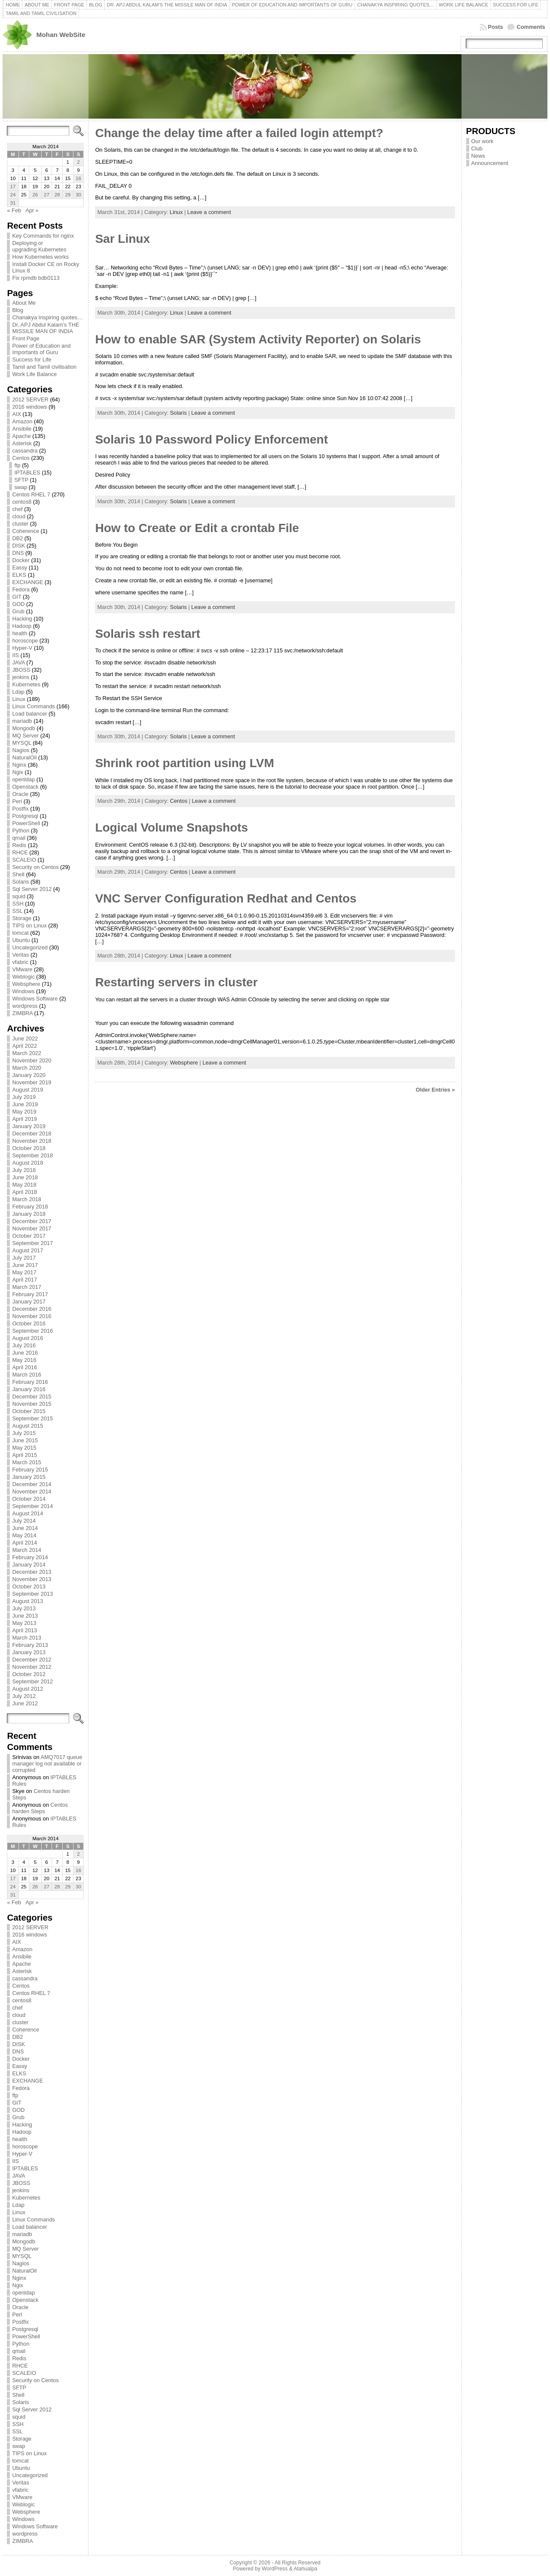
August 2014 (27, 1513)
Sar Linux (122, 238)
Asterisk (22, 443)
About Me (24, 303)
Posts (495, 27)
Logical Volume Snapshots (171, 827)
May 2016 (24, 1360)
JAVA (18, 662)
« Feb (14, 210)
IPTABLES (27, 472)
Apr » (32, 210)
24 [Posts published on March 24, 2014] (13, 194)
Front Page (25, 338)
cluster (20, 523)
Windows (23, 991)
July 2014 (24, 1520)
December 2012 (31, 1659)
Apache (21, 436)
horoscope (25, 640)
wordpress (24, 1006)
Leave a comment (209, 212)
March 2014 (26, 1550)
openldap (23, 779)
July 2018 (24, 1170)
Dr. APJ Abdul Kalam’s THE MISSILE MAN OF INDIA (45, 327)
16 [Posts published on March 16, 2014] (78, 178)
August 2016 (27, 1338)
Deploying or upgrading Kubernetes (39, 246)
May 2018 (24, 1184)
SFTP (21, 480)
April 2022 (24, 1046)
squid (18, 896)
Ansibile (21, 428)
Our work (482, 141)
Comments (530, 27)
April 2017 (24, 1279)
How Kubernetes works (40, 257)
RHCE (20, 852)
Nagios (20, 750)
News (478, 156)
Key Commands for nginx (43, 236)
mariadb (22, 721)
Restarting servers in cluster (176, 982)
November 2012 (31, 1667)
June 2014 (25, 1528)
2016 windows (29, 407)
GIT (16, 597)
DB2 (17, 538)
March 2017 (26, 1287)
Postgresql (25, 816)
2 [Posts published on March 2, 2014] (78, 162)
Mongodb (23, 728)
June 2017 (25, 1265)
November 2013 (31, 1579)
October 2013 (29, 1586)
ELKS (19, 575)
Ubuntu (21, 940)
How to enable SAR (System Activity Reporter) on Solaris (258, 339)
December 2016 (31, 1309)
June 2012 (25, 1703)
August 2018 (27, 1163)
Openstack (25, 786)
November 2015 (31, 1404)
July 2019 (24, 1097)
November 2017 (31, 1228)
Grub (18, 611)
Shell (18, 874)
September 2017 (32, 1243)
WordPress (274, 2569)
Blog (17, 310)
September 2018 (32, 1155)
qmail (18, 838)
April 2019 (24, 1119)
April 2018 (24, 1192)
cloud (18, 516)
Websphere (26, 984)
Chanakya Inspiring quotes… (47, 317)
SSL (17, 911)
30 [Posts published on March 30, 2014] (78, 194)
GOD (18, 604)
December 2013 (31, 1572)
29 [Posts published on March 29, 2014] (67, 194)
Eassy (19, 567)
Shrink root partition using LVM (184, 763)
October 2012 (29, 1674)
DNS (18, 553)
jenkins (20, 677)
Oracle (20, 794)
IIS (15, 655)
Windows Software (35, 998)
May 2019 (24, 1111)
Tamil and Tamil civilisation (44, 367)
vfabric (20, 962)
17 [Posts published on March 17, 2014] (13, 186)
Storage (21, 918)
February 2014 (30, 1557)
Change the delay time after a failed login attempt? (239, 133)
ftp (17, 465)
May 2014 (24, 1535)
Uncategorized (30, 947)
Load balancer (29, 713)
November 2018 (31, 1141)
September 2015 (32, 1418)
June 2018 (25, 1177)
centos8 (21, 502)
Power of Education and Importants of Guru (41, 349)
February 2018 (30, 1206)
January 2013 (29, 1652)
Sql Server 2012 (32, 889)
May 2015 (24, 1447)
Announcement (489, 163)
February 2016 (30, 1382)
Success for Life (31, 359)
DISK (18, 545)
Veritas (20, 954)
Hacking (22, 618)
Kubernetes (26, 684)
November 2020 (31, 1060)
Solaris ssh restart (147, 633)
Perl (17, 801)
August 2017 (27, 1250)
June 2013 (25, 1615)
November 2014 (31, 1491)
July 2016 (24, 1345)
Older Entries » (435, 1089)
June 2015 (25, 1440)
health (19, 633)
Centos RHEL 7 (31, 494)
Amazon (22, 421)
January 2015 (29, 1477)
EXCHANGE (27, 582)
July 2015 (24, 1433)
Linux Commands (33, 706)
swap (20, 487)
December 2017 (31, 1221)
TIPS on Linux (29, 925)
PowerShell (26, 823)
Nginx (19, 765)
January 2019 (29, 1126)
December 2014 (31, 1484)
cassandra (24, 450)
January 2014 (29, 1564)
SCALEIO (24, 860)
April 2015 (24, 1455)
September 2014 (32, 1506)
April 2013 (24, 1630)
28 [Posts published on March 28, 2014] (57, 194)
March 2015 (26, 1462)
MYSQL (21, 743)
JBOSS (21, 670)
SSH (17, 903)
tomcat (20, 933)
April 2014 (24, 1542)
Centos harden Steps (39, 1808)
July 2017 (24, 1257)
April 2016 (24, 1367)
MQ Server (25, 735)
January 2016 (29, 1389)
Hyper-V (22, 648)
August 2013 (27, 1601)
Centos (21, 458)
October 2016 (29, 1323)
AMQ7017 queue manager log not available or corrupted (47, 1763)
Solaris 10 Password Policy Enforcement (211, 439)
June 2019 (25, 1104)
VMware (22, 969)
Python (20, 830)
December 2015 (31, 1396)
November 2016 (31, 1316)
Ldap (18, 691)
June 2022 (25, 1038)
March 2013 (26, 1637)
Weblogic (23, 976)
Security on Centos (35, 867)
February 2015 (30, 1469)
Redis (19, 845)
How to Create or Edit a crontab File (197, 528)
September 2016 (32, 1331)
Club (477, 148)
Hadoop (21, 626)
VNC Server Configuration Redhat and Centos (225, 898)
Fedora (21, 589)
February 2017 (30, 1294)
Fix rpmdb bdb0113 (35, 278)
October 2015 (29, 1411)
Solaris (20, 881)
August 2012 (27, 1689)
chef (17, 509)
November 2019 (31, 1082)
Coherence (25, 531)
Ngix (17, 772)
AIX (16, 414)
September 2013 (32, 1594)
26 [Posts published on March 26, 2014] (35, 194)
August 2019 (27, 1089)
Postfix (20, 808)
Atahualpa (305, 2569)
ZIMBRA (22, 1013)
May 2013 (24, 1623)
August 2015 (27, 1426)
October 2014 (29, 1499)
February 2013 (30, 1645)
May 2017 (24, 1272)
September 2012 (32, 1681)
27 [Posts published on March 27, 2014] (46, 194)
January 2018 (29, 1214)
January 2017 (29, 1301)
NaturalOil (24, 757)
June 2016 (25, 1352)
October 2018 (29, 1148)
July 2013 (24, 1608)
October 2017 (29, 1236)
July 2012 (24, 1696)
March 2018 (26, 1199)
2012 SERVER (30, 399)
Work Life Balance (34, 374)
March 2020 (26, 1068)
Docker (21, 560)
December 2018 (31, 1133)
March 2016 (26, 1374)
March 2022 (26, 1053)
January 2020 (29, 1075)
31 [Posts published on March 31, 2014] (13, 202)
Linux (18, 699)
